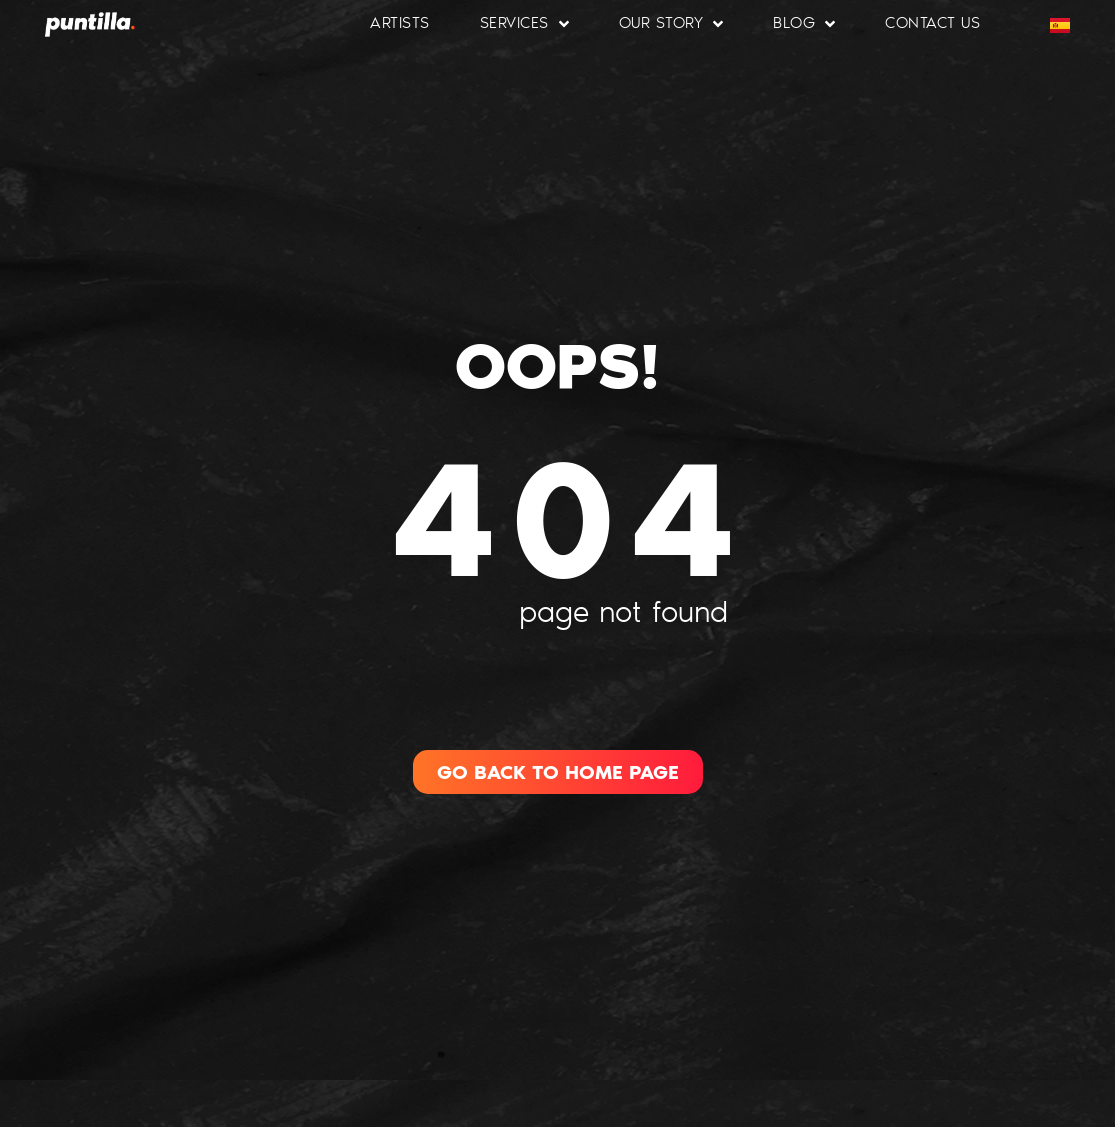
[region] (260, 982)
